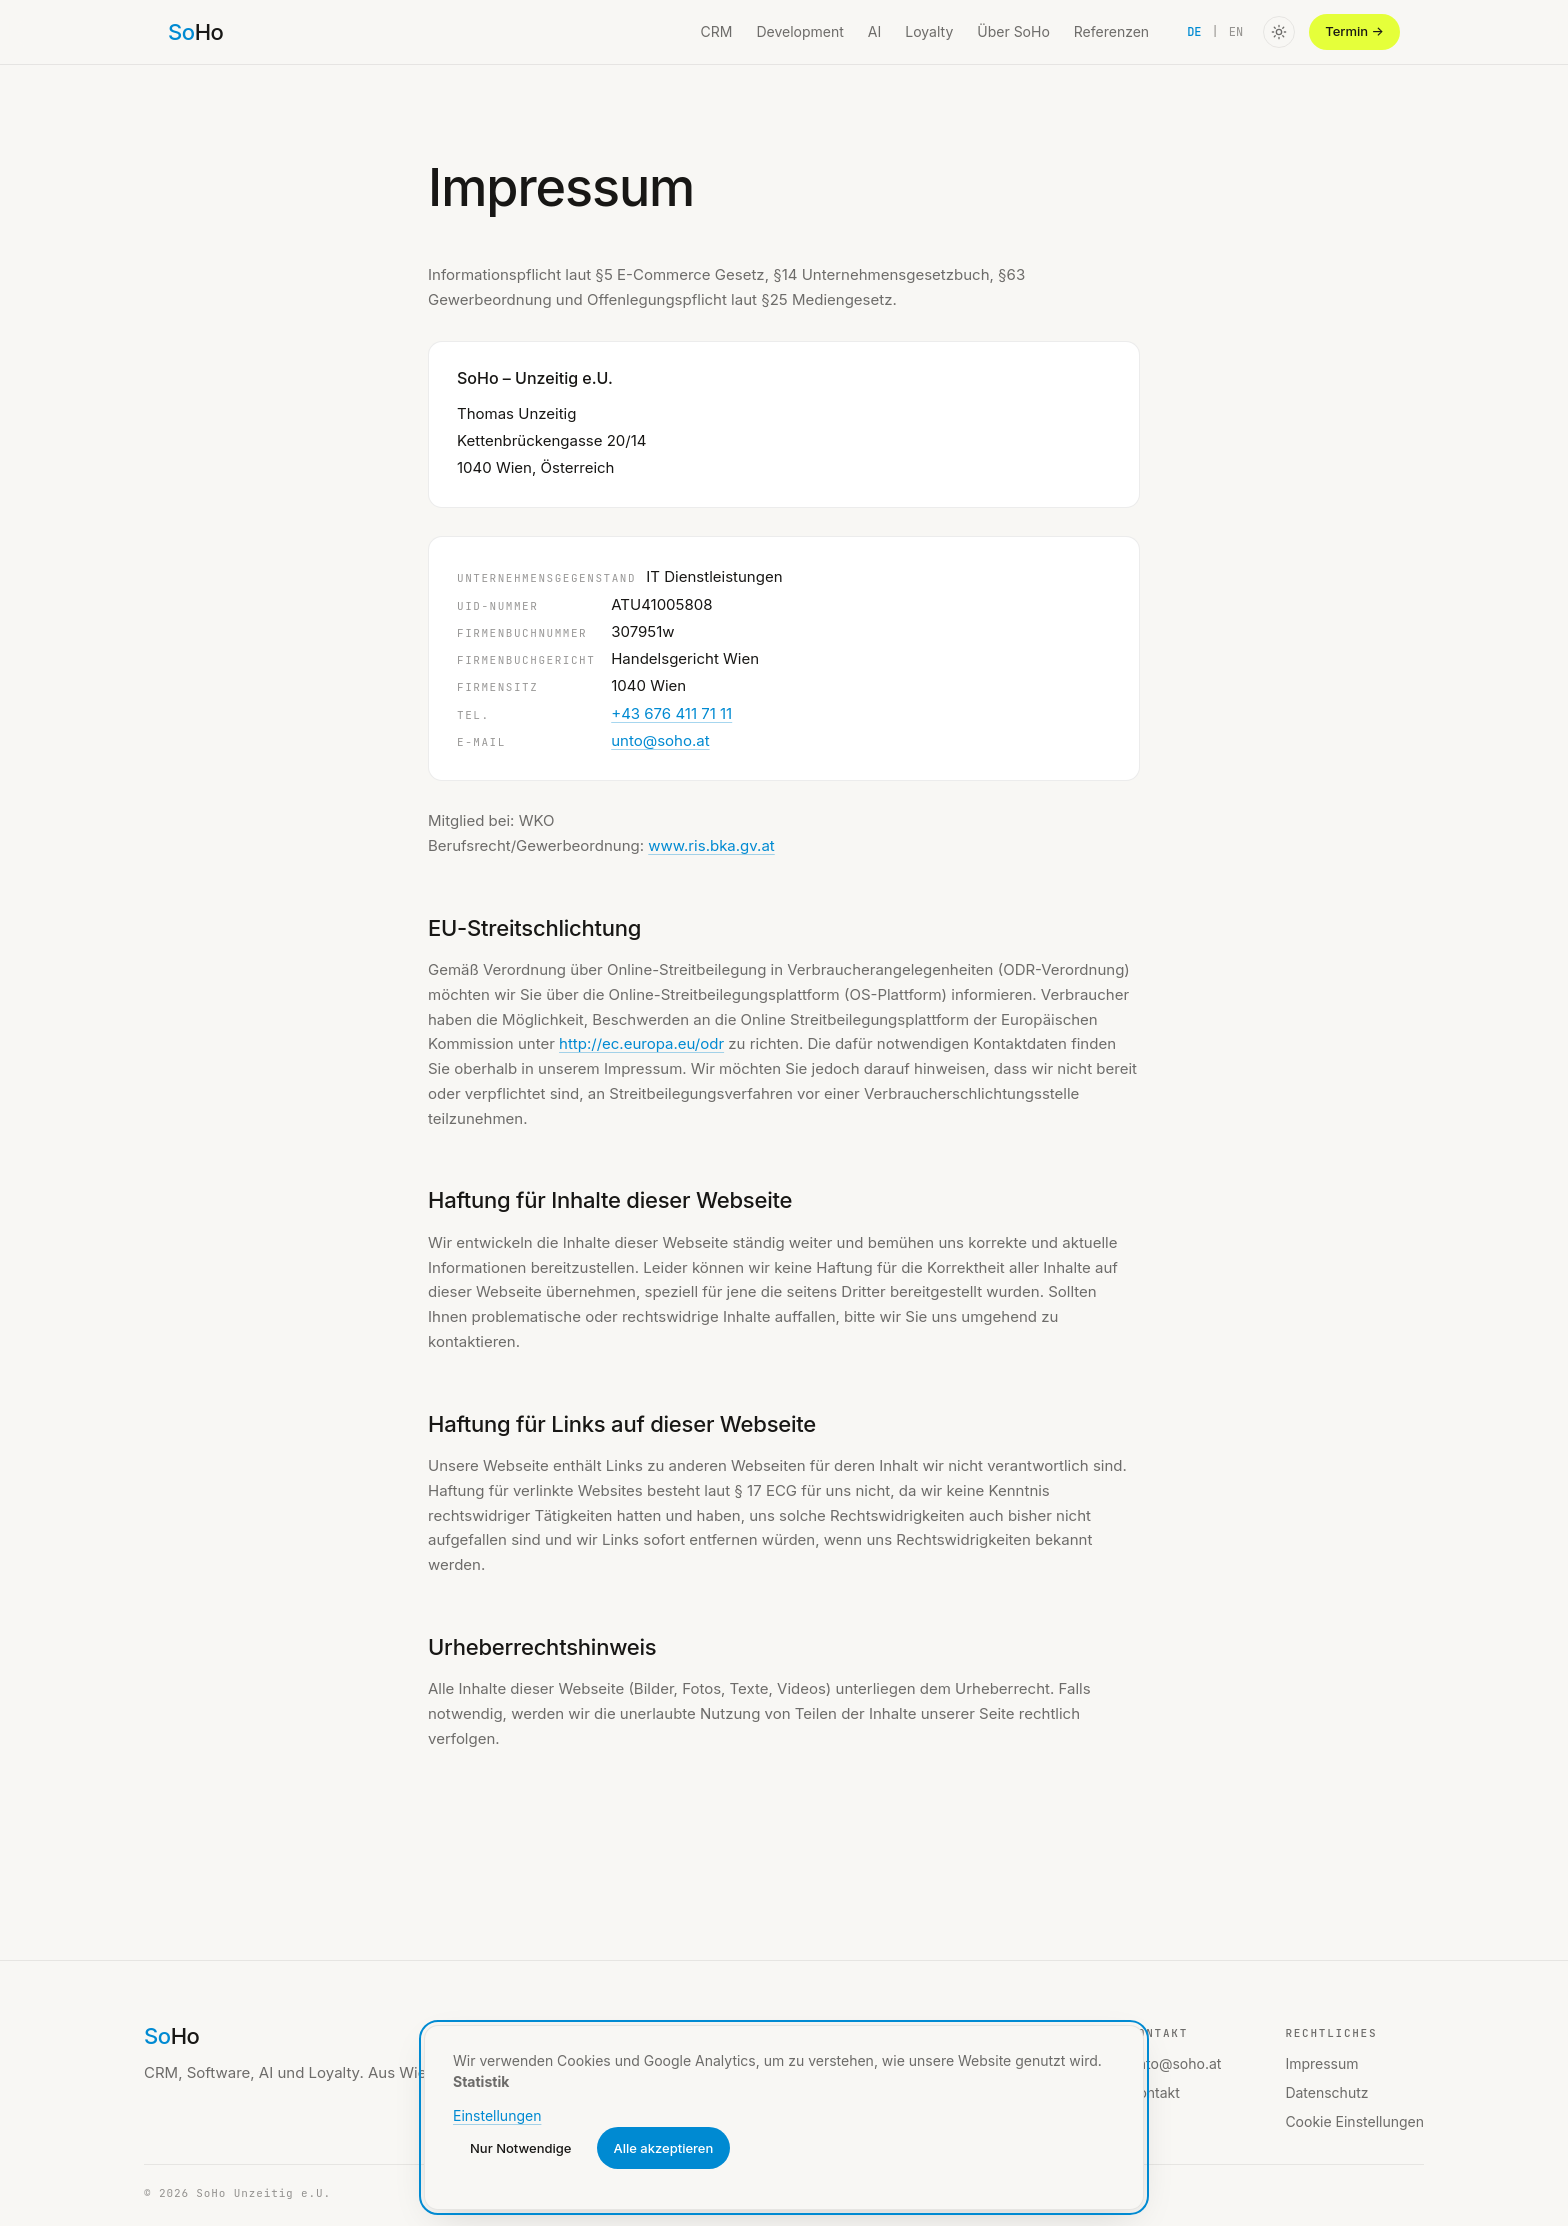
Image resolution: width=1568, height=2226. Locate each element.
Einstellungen (497, 2115)
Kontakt (1155, 2092)
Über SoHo (1013, 31)
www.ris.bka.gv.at (711, 845)
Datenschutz (1326, 2092)
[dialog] (784, 2117)
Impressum (1321, 2063)
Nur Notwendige (521, 2148)
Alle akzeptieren (664, 2148)
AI (874, 31)
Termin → (1354, 31)
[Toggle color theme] (1279, 32)
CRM (717, 31)
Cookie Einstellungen (1354, 2121)
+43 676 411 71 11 (671, 713)
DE (1194, 32)
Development (799, 31)
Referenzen (1111, 31)
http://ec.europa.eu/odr (641, 1043)
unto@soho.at (660, 740)
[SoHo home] (195, 32)
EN (1236, 32)
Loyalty (929, 31)
